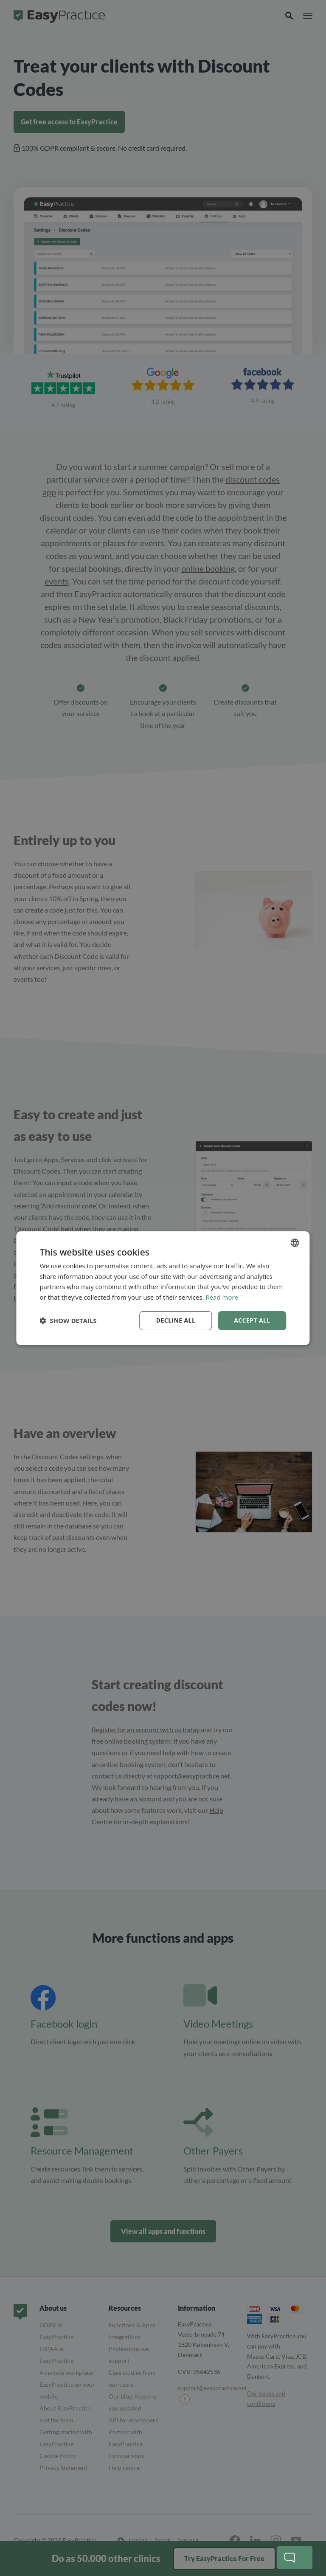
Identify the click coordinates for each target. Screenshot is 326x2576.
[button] (67, 1320)
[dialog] (163, 1288)
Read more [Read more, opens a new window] (221, 1297)
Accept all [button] (252, 1320)
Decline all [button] (175, 1320)
